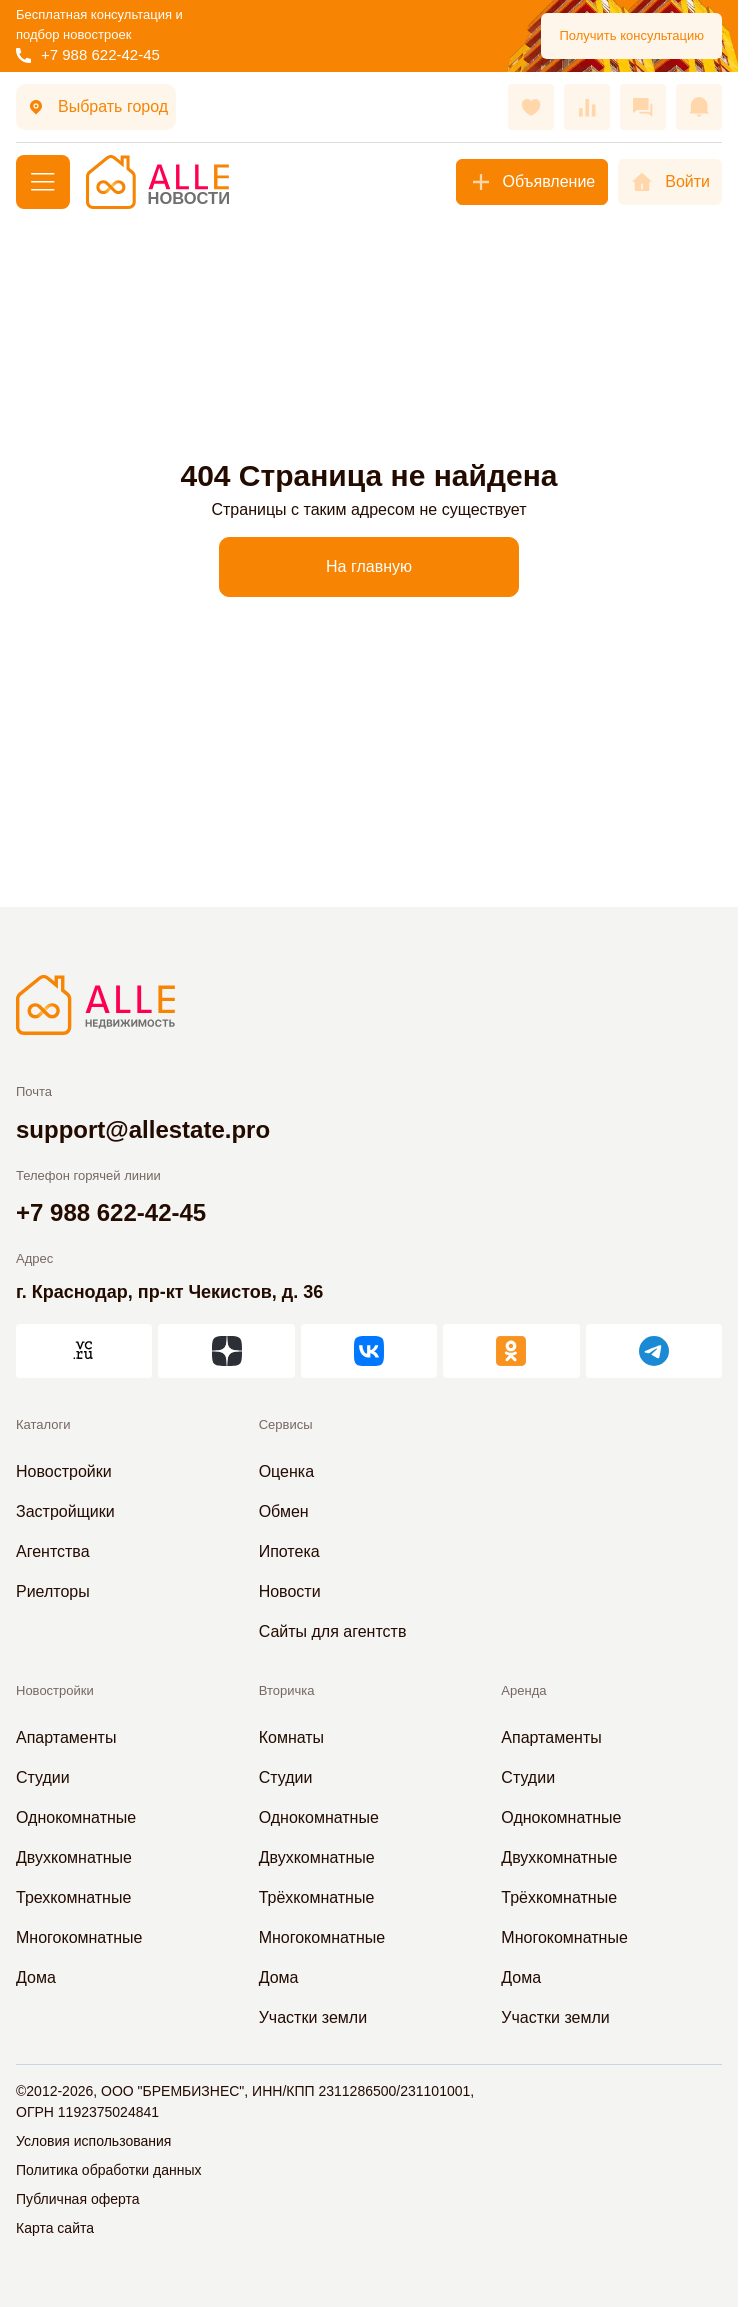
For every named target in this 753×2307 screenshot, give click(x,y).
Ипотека (289, 1551)
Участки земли (313, 2017)
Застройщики (65, 1511)
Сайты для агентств (333, 1631)
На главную (369, 566)
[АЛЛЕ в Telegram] (654, 1351)
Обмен (284, 1511)
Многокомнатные (79, 1937)
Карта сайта (55, 2228)
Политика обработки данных (108, 2170)
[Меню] (43, 182)
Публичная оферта (78, 2199)
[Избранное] (531, 107)
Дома (36, 1977)
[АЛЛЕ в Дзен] (226, 1351)
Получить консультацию (631, 35)
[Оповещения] (699, 107)
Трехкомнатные (73, 1897)
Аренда (523, 1690)
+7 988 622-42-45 (88, 54)
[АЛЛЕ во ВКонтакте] (369, 1351)
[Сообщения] (643, 107)
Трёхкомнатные (317, 1897)
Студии (43, 1777)
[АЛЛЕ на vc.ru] (84, 1351)
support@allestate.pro (143, 1129)
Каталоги (43, 1424)
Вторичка (287, 1690)
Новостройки (64, 1471)
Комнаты (291, 1737)
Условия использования (93, 2141)
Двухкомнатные (74, 1857)
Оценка (286, 1471)
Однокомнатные (76, 1817)
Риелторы (53, 1591)
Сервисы (286, 1424)
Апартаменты (66, 1737)
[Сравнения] (587, 107)
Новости (290, 1591)
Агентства (53, 1551)
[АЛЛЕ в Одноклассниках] (511, 1351)
